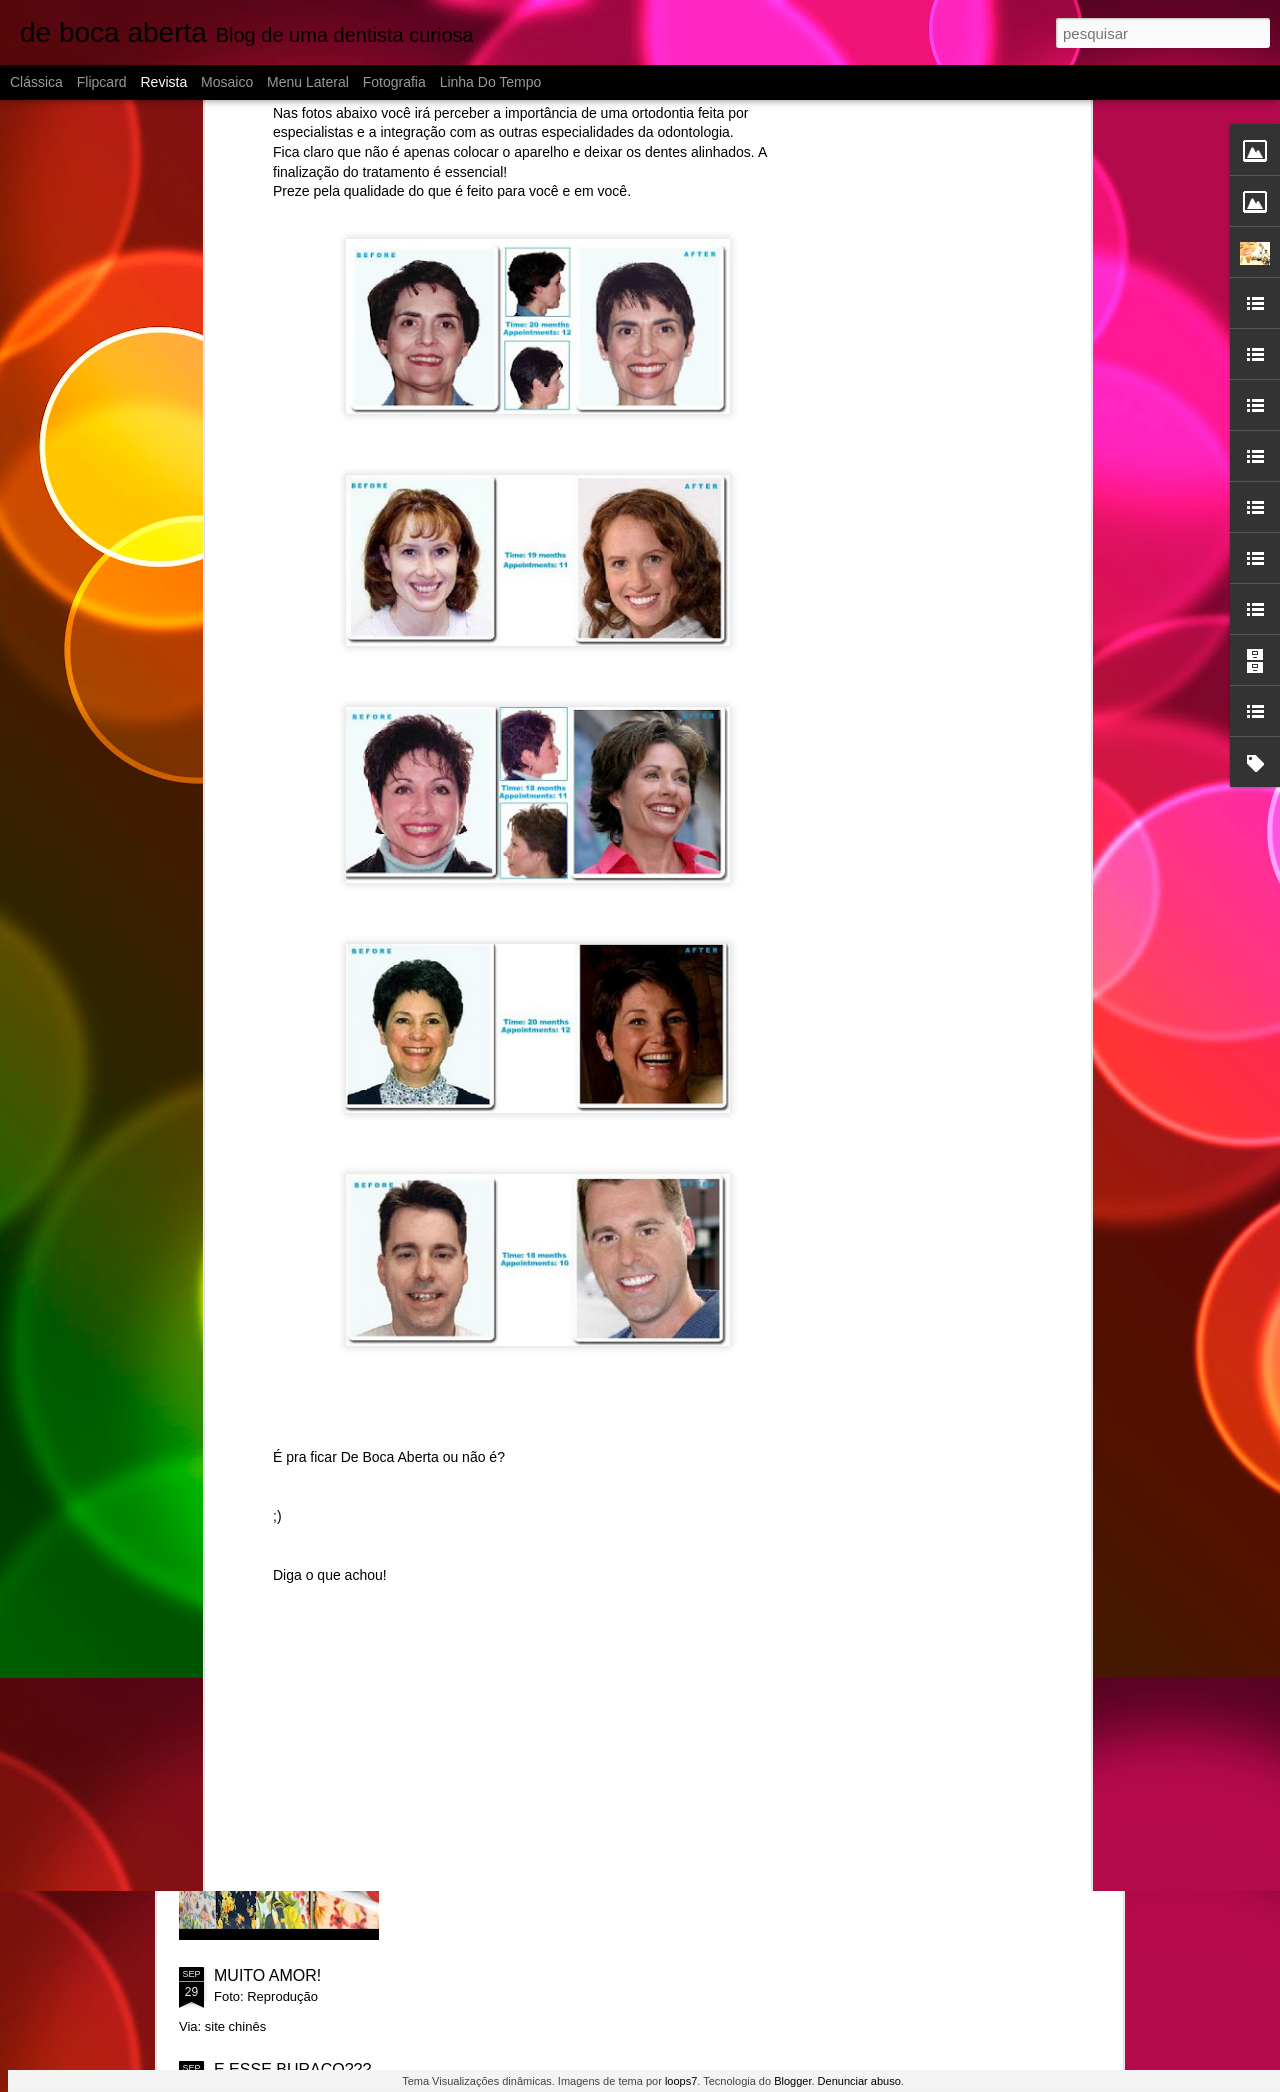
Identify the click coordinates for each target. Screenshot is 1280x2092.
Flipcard (102, 82)
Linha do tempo (491, 82)
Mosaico (227, 82)
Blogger (792, 2081)
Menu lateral (308, 82)
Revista (163, 82)
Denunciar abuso (859, 2081)
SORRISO (476, 1748)
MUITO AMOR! (267, 1975)
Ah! (451, 1521)
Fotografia (394, 82)
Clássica (36, 82)
